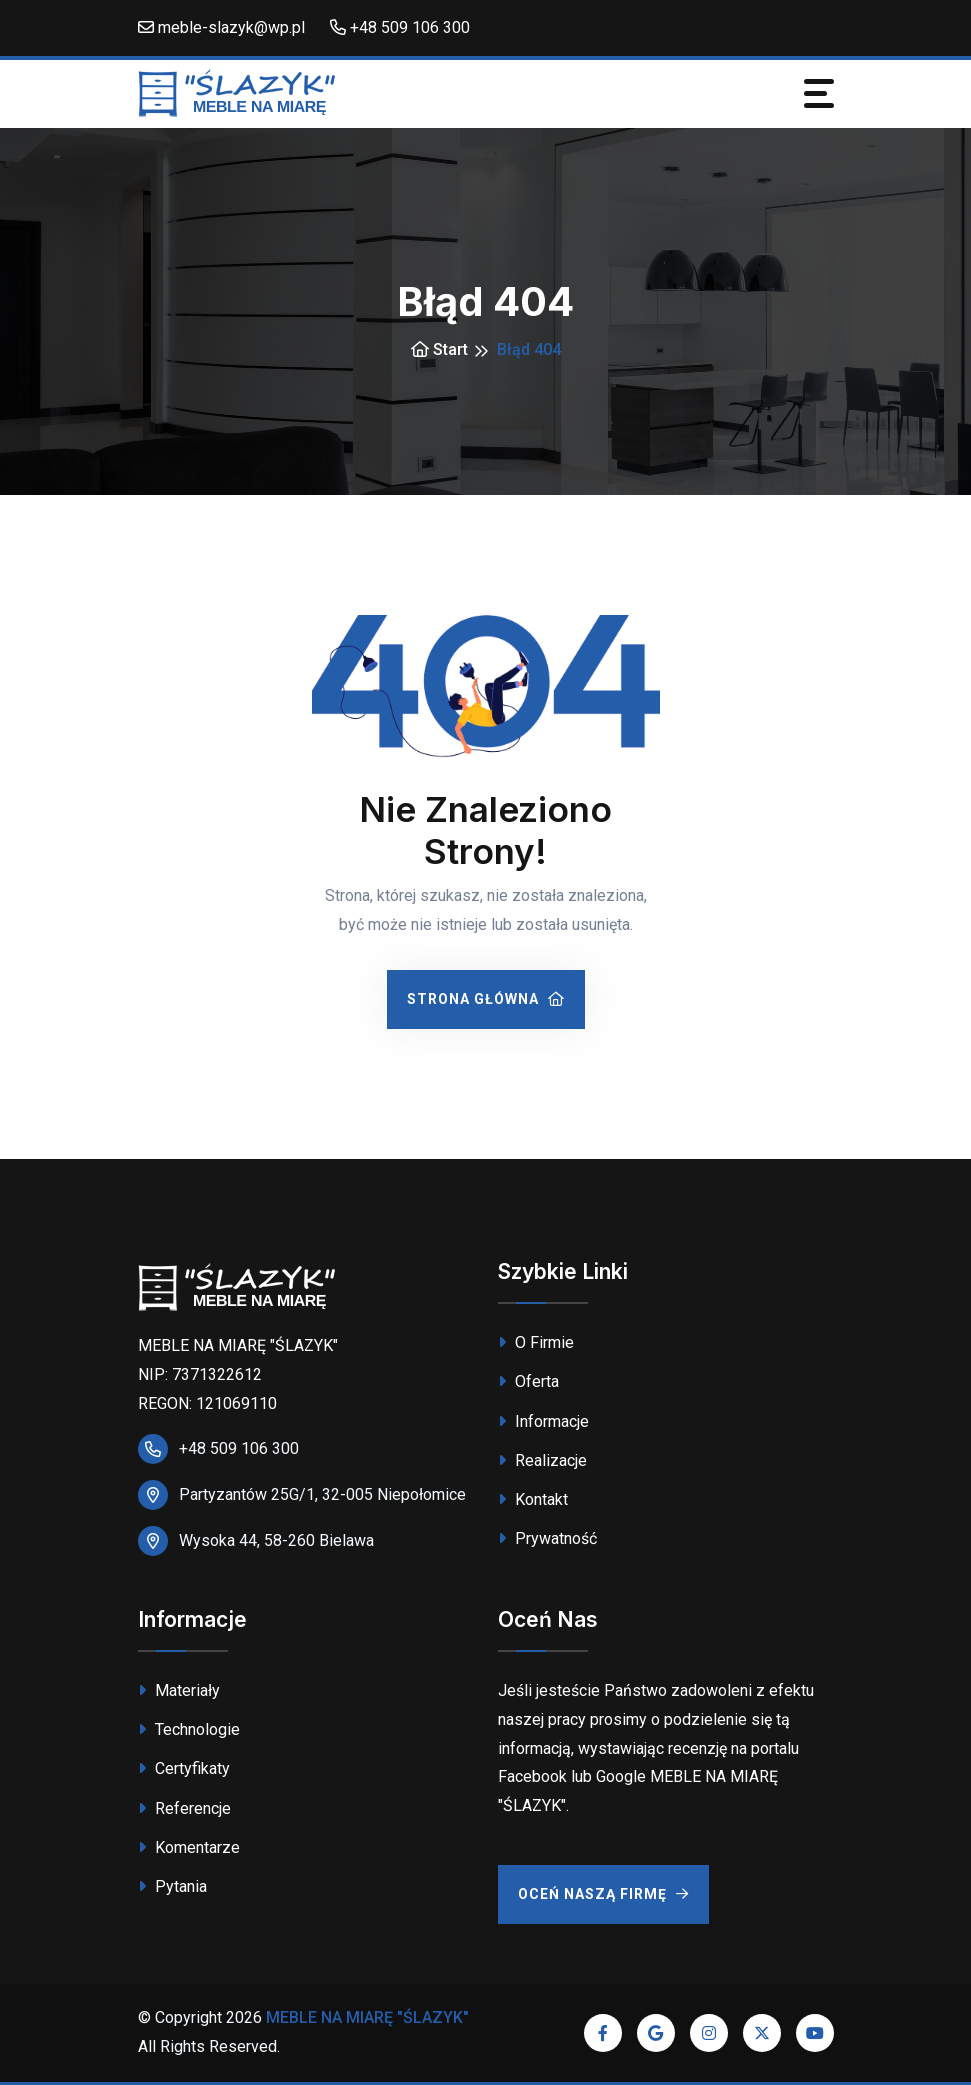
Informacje (543, 1421)
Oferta (528, 1381)
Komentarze (189, 1847)
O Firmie (536, 1342)
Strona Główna (486, 999)
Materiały (179, 1690)
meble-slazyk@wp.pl (221, 27)
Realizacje (542, 1460)
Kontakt (533, 1499)
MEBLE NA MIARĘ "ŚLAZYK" (367, 2017)
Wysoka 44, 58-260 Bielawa (276, 1540)
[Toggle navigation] (819, 93)
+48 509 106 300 (400, 27)
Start (439, 349)
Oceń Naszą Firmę (603, 1894)
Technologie (189, 1729)
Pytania (172, 1886)
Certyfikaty (184, 1768)
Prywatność (547, 1538)
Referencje (184, 1808)
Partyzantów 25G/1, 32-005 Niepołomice (322, 1494)
